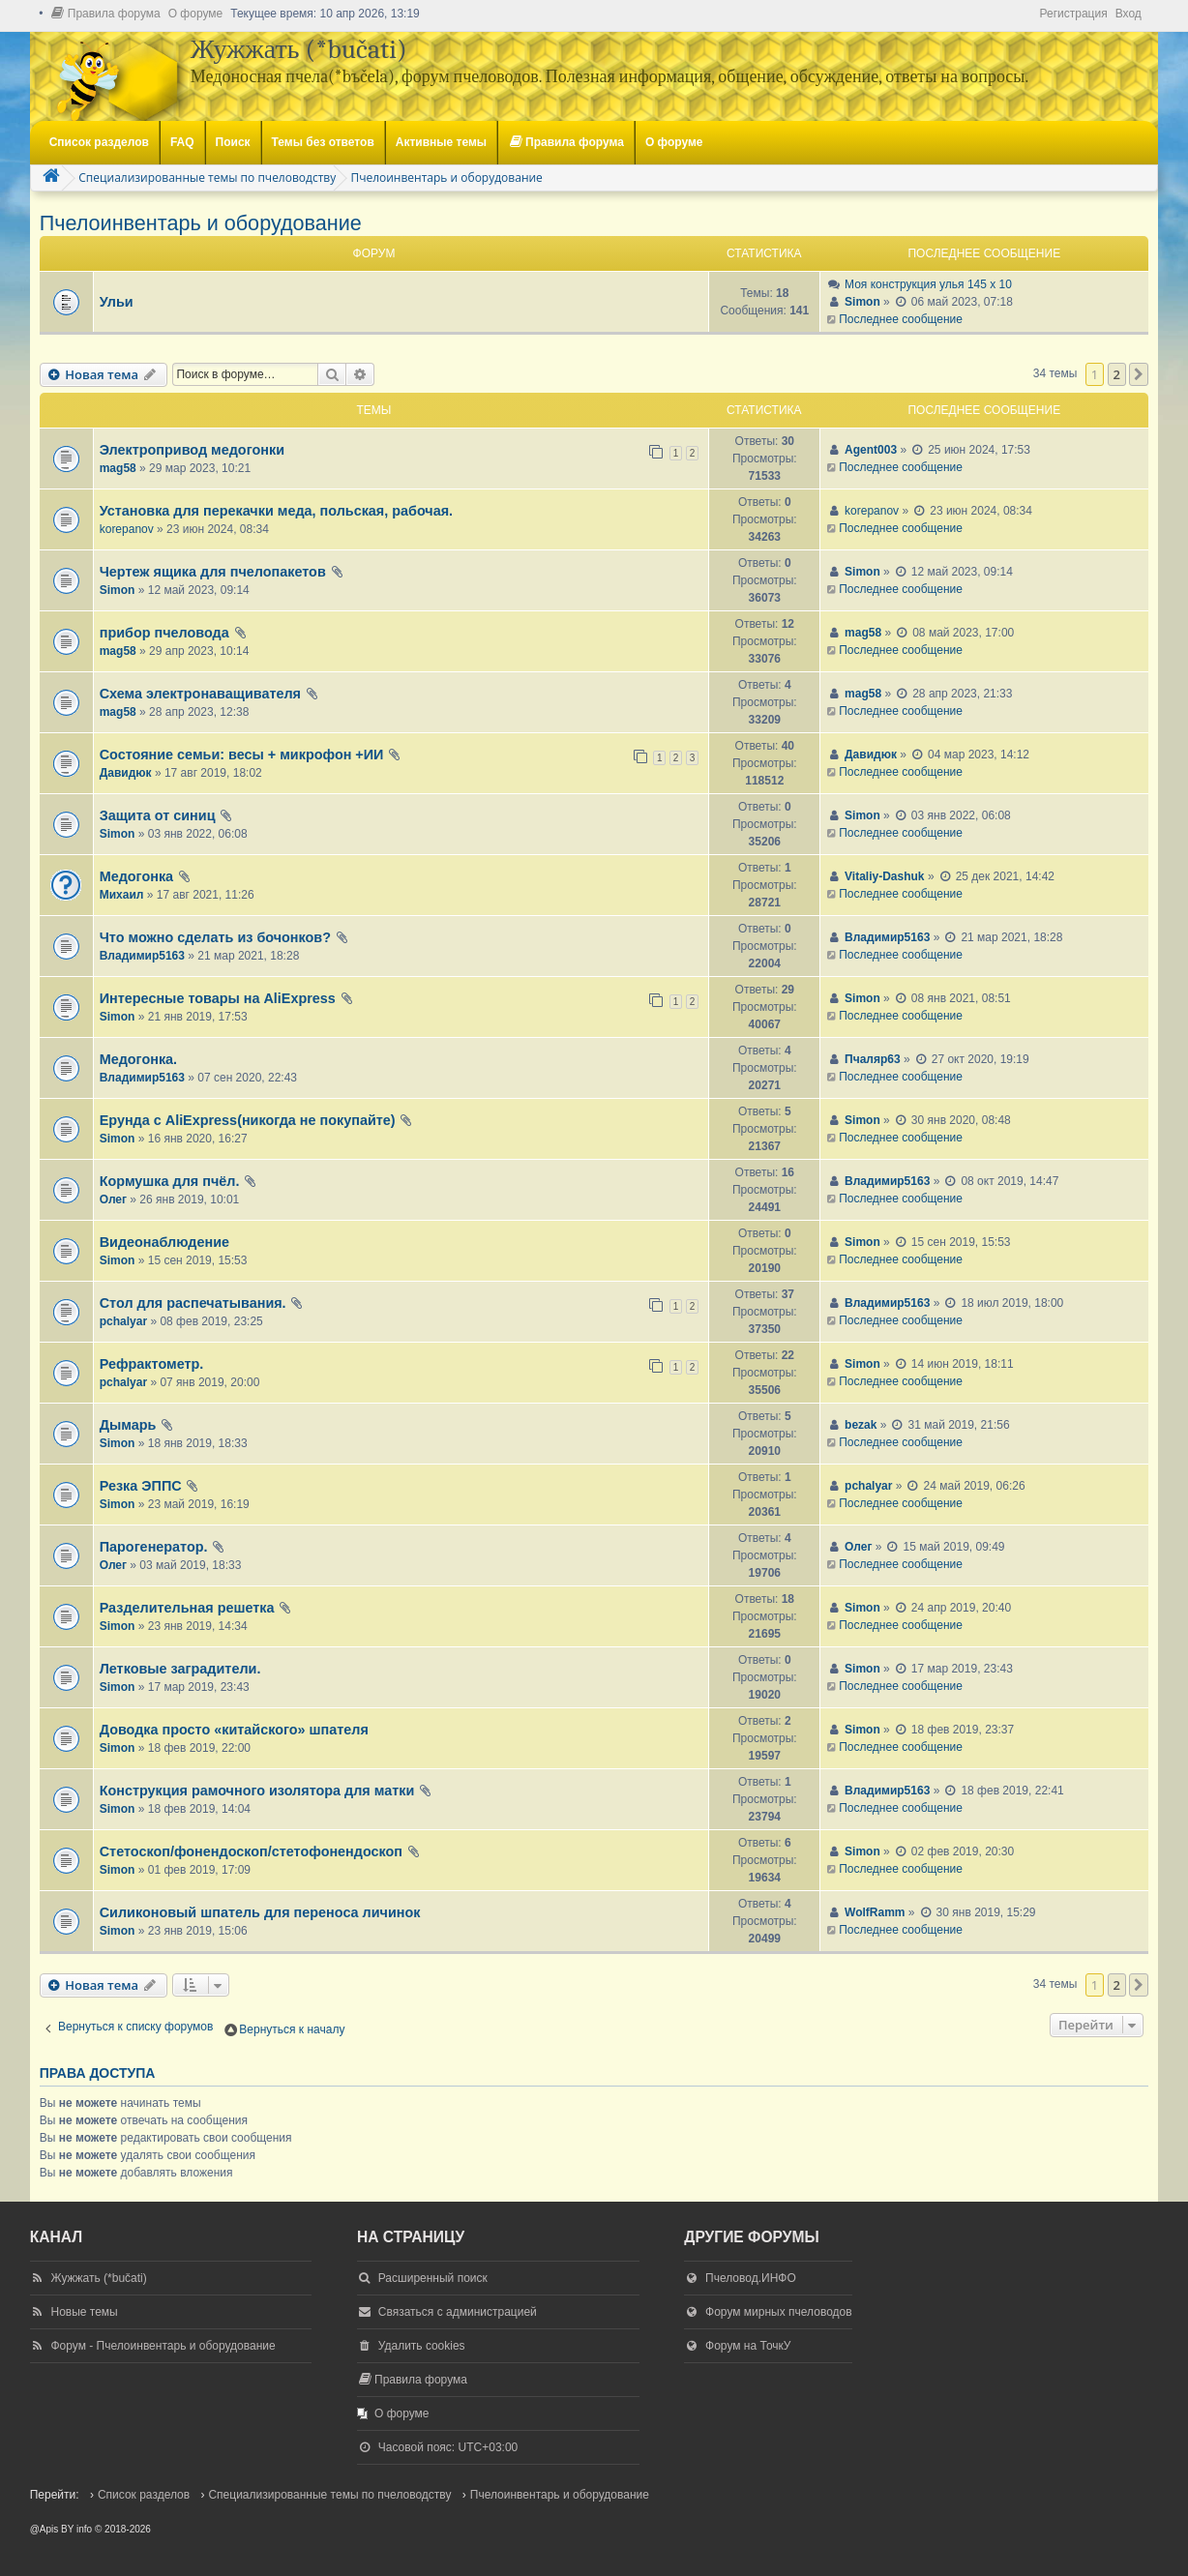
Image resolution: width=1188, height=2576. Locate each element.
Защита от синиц (158, 815)
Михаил (122, 895)
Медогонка (136, 876)
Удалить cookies (421, 2346)
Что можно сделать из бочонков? (215, 937)
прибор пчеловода (164, 632)
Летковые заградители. (180, 1668)
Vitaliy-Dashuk (884, 876)
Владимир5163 (142, 955)
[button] (1138, 374)
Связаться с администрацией (457, 2312)
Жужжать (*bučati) (98, 2278)
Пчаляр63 (873, 1059)
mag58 (118, 468)
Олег (113, 1199)
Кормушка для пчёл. (170, 1181)
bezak (860, 1425)
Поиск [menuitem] (233, 142)
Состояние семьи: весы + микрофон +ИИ (242, 754)
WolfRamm (875, 1912)
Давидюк (126, 773)
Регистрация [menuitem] (1073, 13)
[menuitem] (105, 13)
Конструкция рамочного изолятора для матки (257, 1790)
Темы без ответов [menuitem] (323, 142)
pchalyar (123, 1321)
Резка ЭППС (141, 1486)
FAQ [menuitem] (182, 142)
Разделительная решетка (187, 1607)
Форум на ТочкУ (747, 2346)
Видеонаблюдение (164, 1242)
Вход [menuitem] (1128, 13)
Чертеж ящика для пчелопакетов (213, 571)
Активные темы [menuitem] (441, 142)
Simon (862, 302)
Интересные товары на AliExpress (218, 998)
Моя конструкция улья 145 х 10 (928, 284)
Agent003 (871, 450)
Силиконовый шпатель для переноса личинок (260, 1912)
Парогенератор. (154, 1546)
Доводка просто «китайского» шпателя (234, 1729)
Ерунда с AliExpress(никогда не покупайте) (248, 1120)
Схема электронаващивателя (200, 693)
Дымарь (128, 1425)
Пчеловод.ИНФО (750, 2278)
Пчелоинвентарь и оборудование (201, 223)
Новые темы (83, 2312)
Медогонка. (138, 1059)
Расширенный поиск (433, 2278)
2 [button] (1117, 374)
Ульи (117, 302)
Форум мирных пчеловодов (778, 2312)
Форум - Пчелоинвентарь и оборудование (162, 2346)
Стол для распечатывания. (193, 1303)
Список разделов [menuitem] (99, 142)
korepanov (127, 529)
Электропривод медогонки (192, 450)
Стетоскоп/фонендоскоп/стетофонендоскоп (251, 1851)
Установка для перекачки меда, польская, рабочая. (276, 510)
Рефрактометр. (152, 1364)
